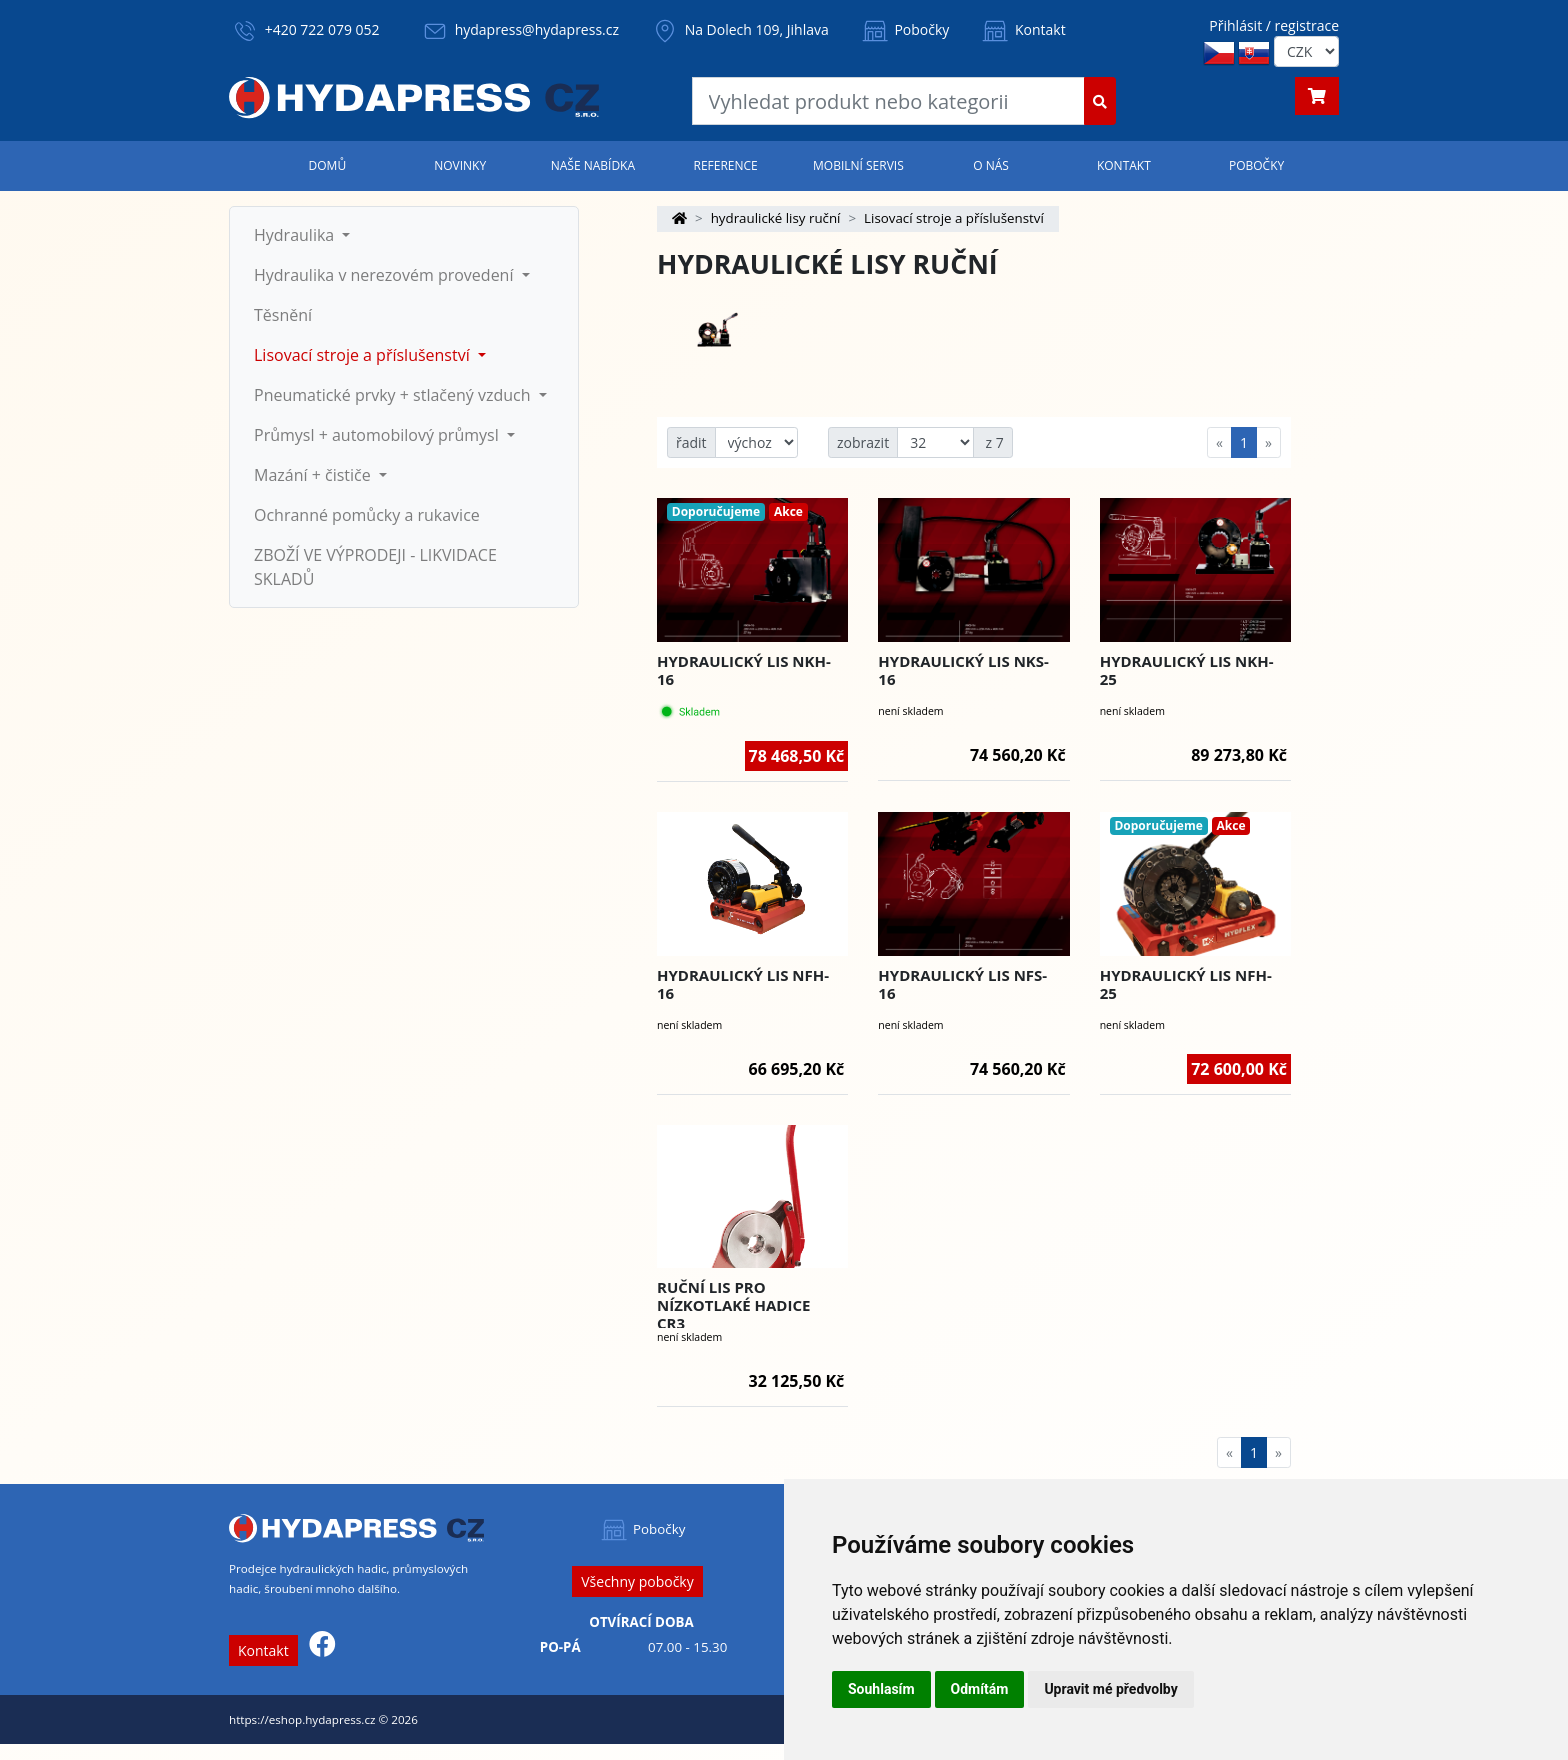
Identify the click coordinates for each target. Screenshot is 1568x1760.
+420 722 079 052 (322, 29)
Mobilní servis (858, 165)
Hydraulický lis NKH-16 (744, 670)
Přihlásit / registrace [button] (1274, 25)
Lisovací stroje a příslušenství (954, 218)
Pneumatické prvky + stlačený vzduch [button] (394, 395)
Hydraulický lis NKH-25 (1187, 670)
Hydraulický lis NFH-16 (743, 984)
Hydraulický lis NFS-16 (962, 984)
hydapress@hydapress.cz (537, 29)
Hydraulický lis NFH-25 (1186, 984)
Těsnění (283, 315)
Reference (725, 165)
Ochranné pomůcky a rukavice (367, 515)
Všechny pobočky (637, 1581)
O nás (991, 165)
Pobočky (904, 29)
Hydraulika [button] (296, 235)
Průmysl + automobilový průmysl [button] (378, 435)
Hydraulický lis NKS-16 (963, 670)
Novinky (460, 165)
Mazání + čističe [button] (314, 475)
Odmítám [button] (980, 1689)
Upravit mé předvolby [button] (1110, 1689)
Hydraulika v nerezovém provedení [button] (386, 275)
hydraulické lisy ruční (776, 218)
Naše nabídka (593, 165)
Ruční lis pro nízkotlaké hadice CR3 (733, 1305)
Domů (328, 165)
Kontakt (1022, 29)
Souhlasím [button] (881, 1689)
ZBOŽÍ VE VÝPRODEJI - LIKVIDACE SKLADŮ (375, 567)
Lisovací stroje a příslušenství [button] (364, 355)
